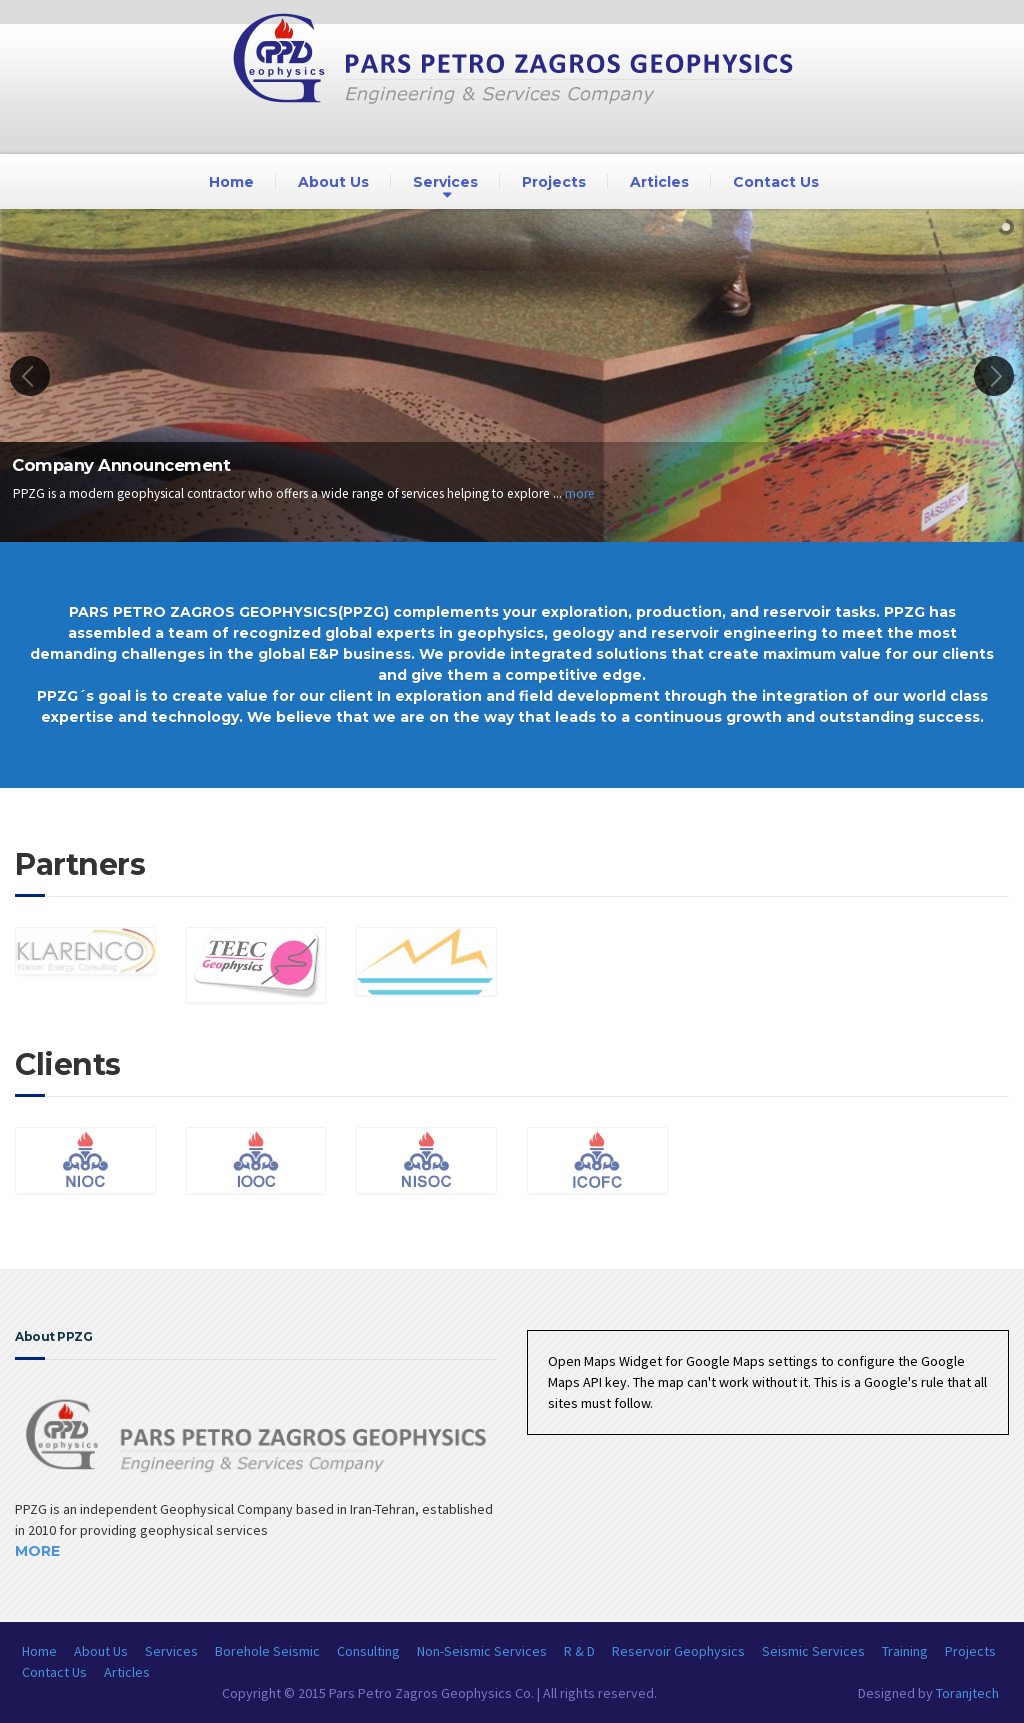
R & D (579, 1651)
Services (445, 182)
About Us (333, 182)
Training (905, 1651)
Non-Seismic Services (482, 1651)
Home (231, 182)
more (580, 493)
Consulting (368, 1651)
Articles (659, 182)
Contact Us (776, 182)
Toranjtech (967, 1693)
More (37, 1551)
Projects (554, 182)
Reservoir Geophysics (678, 1651)
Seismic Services (813, 1651)
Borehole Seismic (267, 1651)
